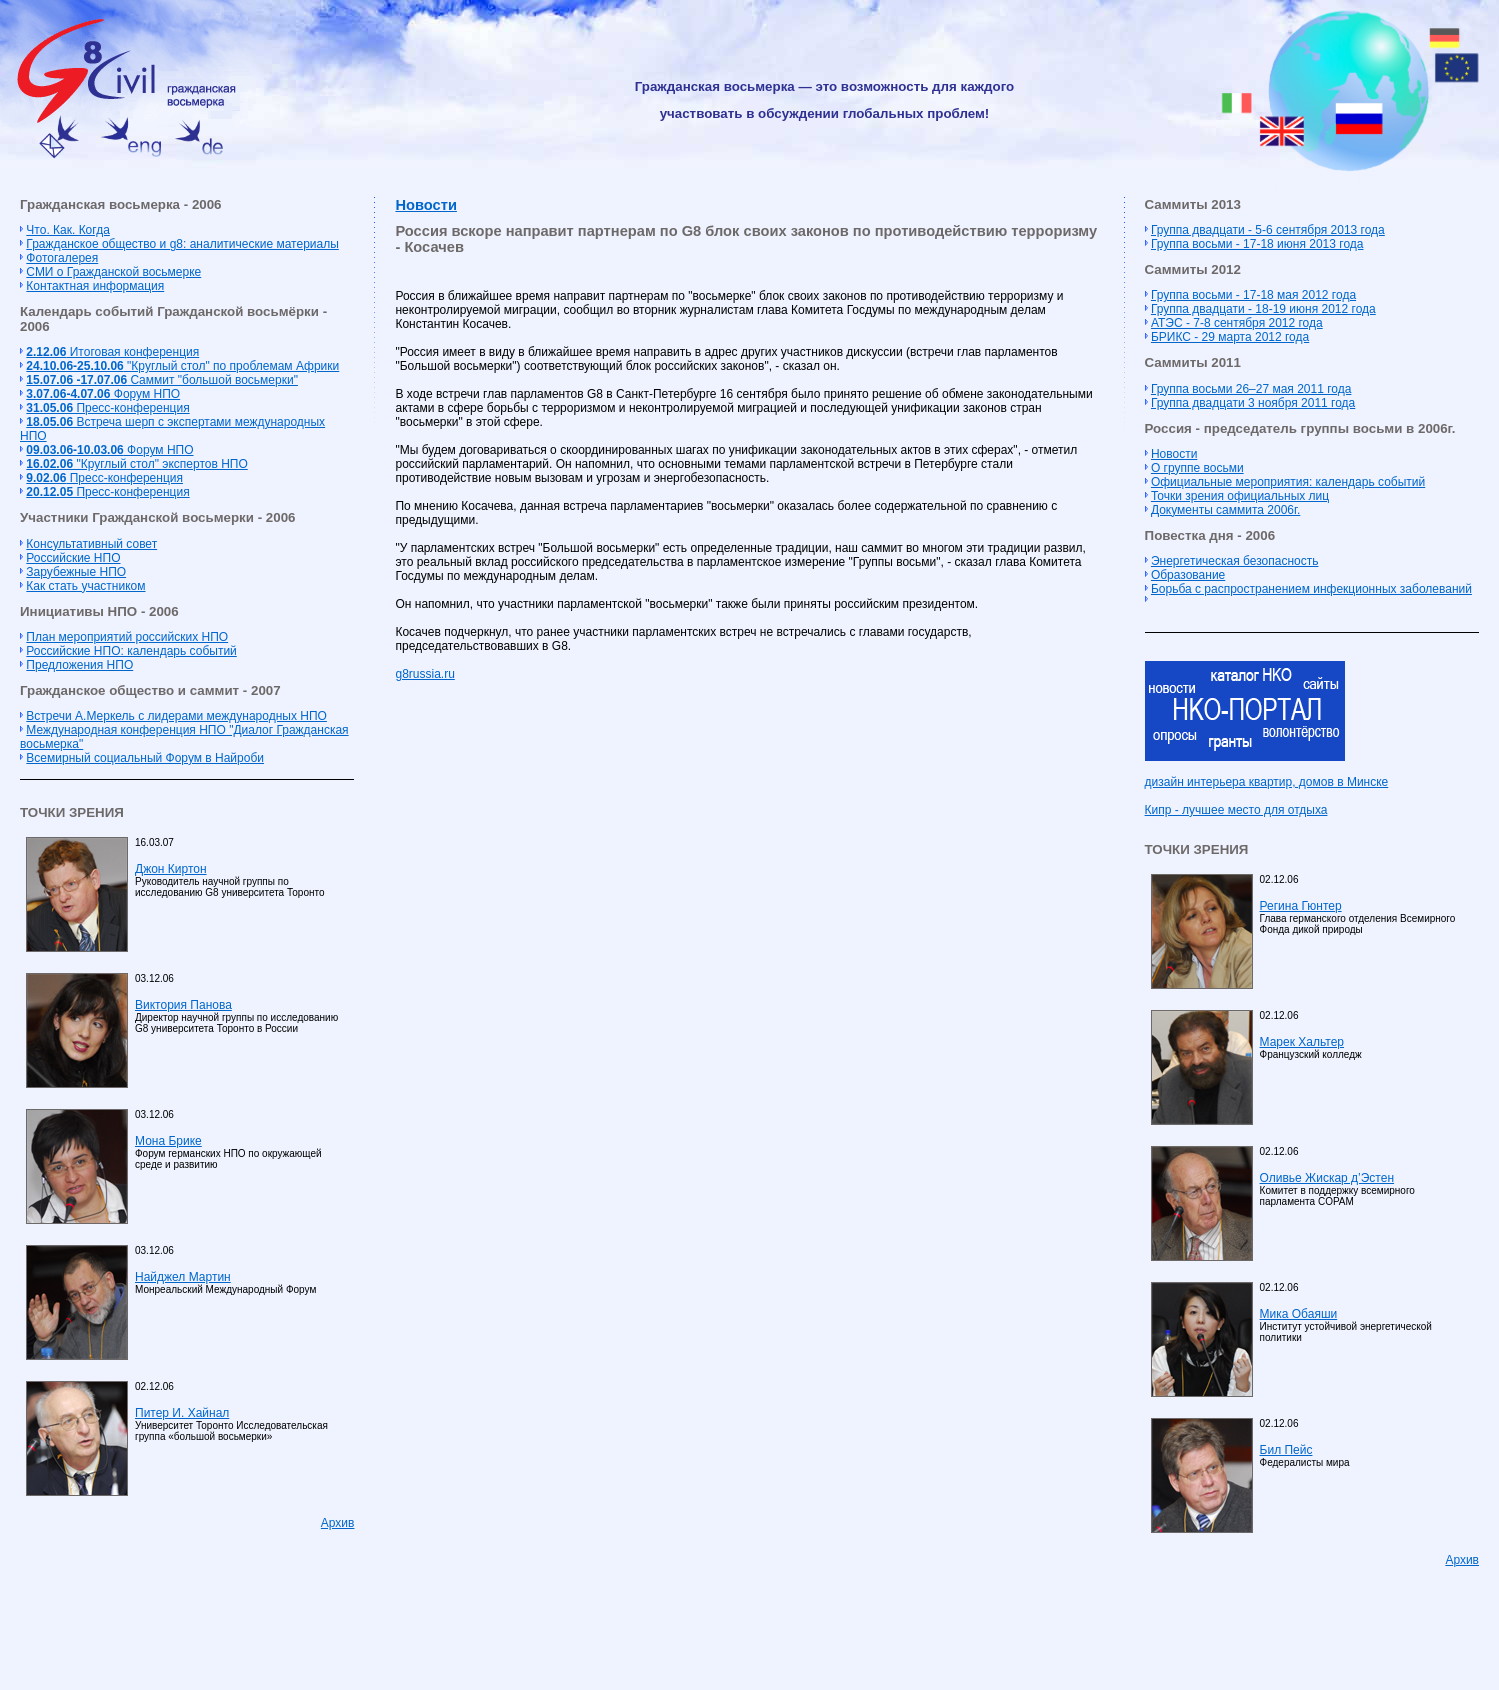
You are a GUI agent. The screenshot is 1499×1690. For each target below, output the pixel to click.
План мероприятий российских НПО (127, 637)
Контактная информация (95, 286)
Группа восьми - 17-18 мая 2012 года (1253, 295)
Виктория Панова (183, 1005)
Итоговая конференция (112, 352)
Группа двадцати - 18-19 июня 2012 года (1263, 309)
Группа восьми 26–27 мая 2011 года (1251, 389)
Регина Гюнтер (1301, 906)
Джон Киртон (171, 869)
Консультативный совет (91, 544)
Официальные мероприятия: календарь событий (1288, 482)
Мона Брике (168, 1141)
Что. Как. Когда (67, 230)
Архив (338, 1523)
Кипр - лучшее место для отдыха (1236, 810)
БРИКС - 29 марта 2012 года (1230, 337)
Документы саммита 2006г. (1225, 510)
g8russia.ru (424, 674)
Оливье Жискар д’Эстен (1327, 1178)
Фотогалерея (62, 258)
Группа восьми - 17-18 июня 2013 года (1257, 244)
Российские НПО (73, 558)
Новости (425, 205)
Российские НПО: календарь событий (131, 651)
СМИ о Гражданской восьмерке (113, 272)
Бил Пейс (1286, 1450)
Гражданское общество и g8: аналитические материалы (182, 244)
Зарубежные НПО (76, 572)
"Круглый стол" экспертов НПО (136, 464)
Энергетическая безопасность (1235, 561)
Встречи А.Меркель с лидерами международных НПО (176, 716)
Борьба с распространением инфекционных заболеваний (1311, 589)
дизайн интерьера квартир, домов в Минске (1267, 782)
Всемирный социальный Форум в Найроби (145, 758)
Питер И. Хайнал (182, 1413)
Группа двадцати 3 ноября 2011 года (1253, 403)
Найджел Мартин (183, 1277)
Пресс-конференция (107, 408)
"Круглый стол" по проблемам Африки (182, 366)
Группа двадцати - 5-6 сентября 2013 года (1268, 230)
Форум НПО (103, 394)
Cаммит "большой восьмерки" (162, 380)
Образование (1188, 575)
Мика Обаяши (1299, 1314)
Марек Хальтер (1302, 1042)
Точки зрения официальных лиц (1240, 496)
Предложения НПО (79, 665)
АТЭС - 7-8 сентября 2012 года (1237, 323)
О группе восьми (1197, 468)
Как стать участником (85, 586)
